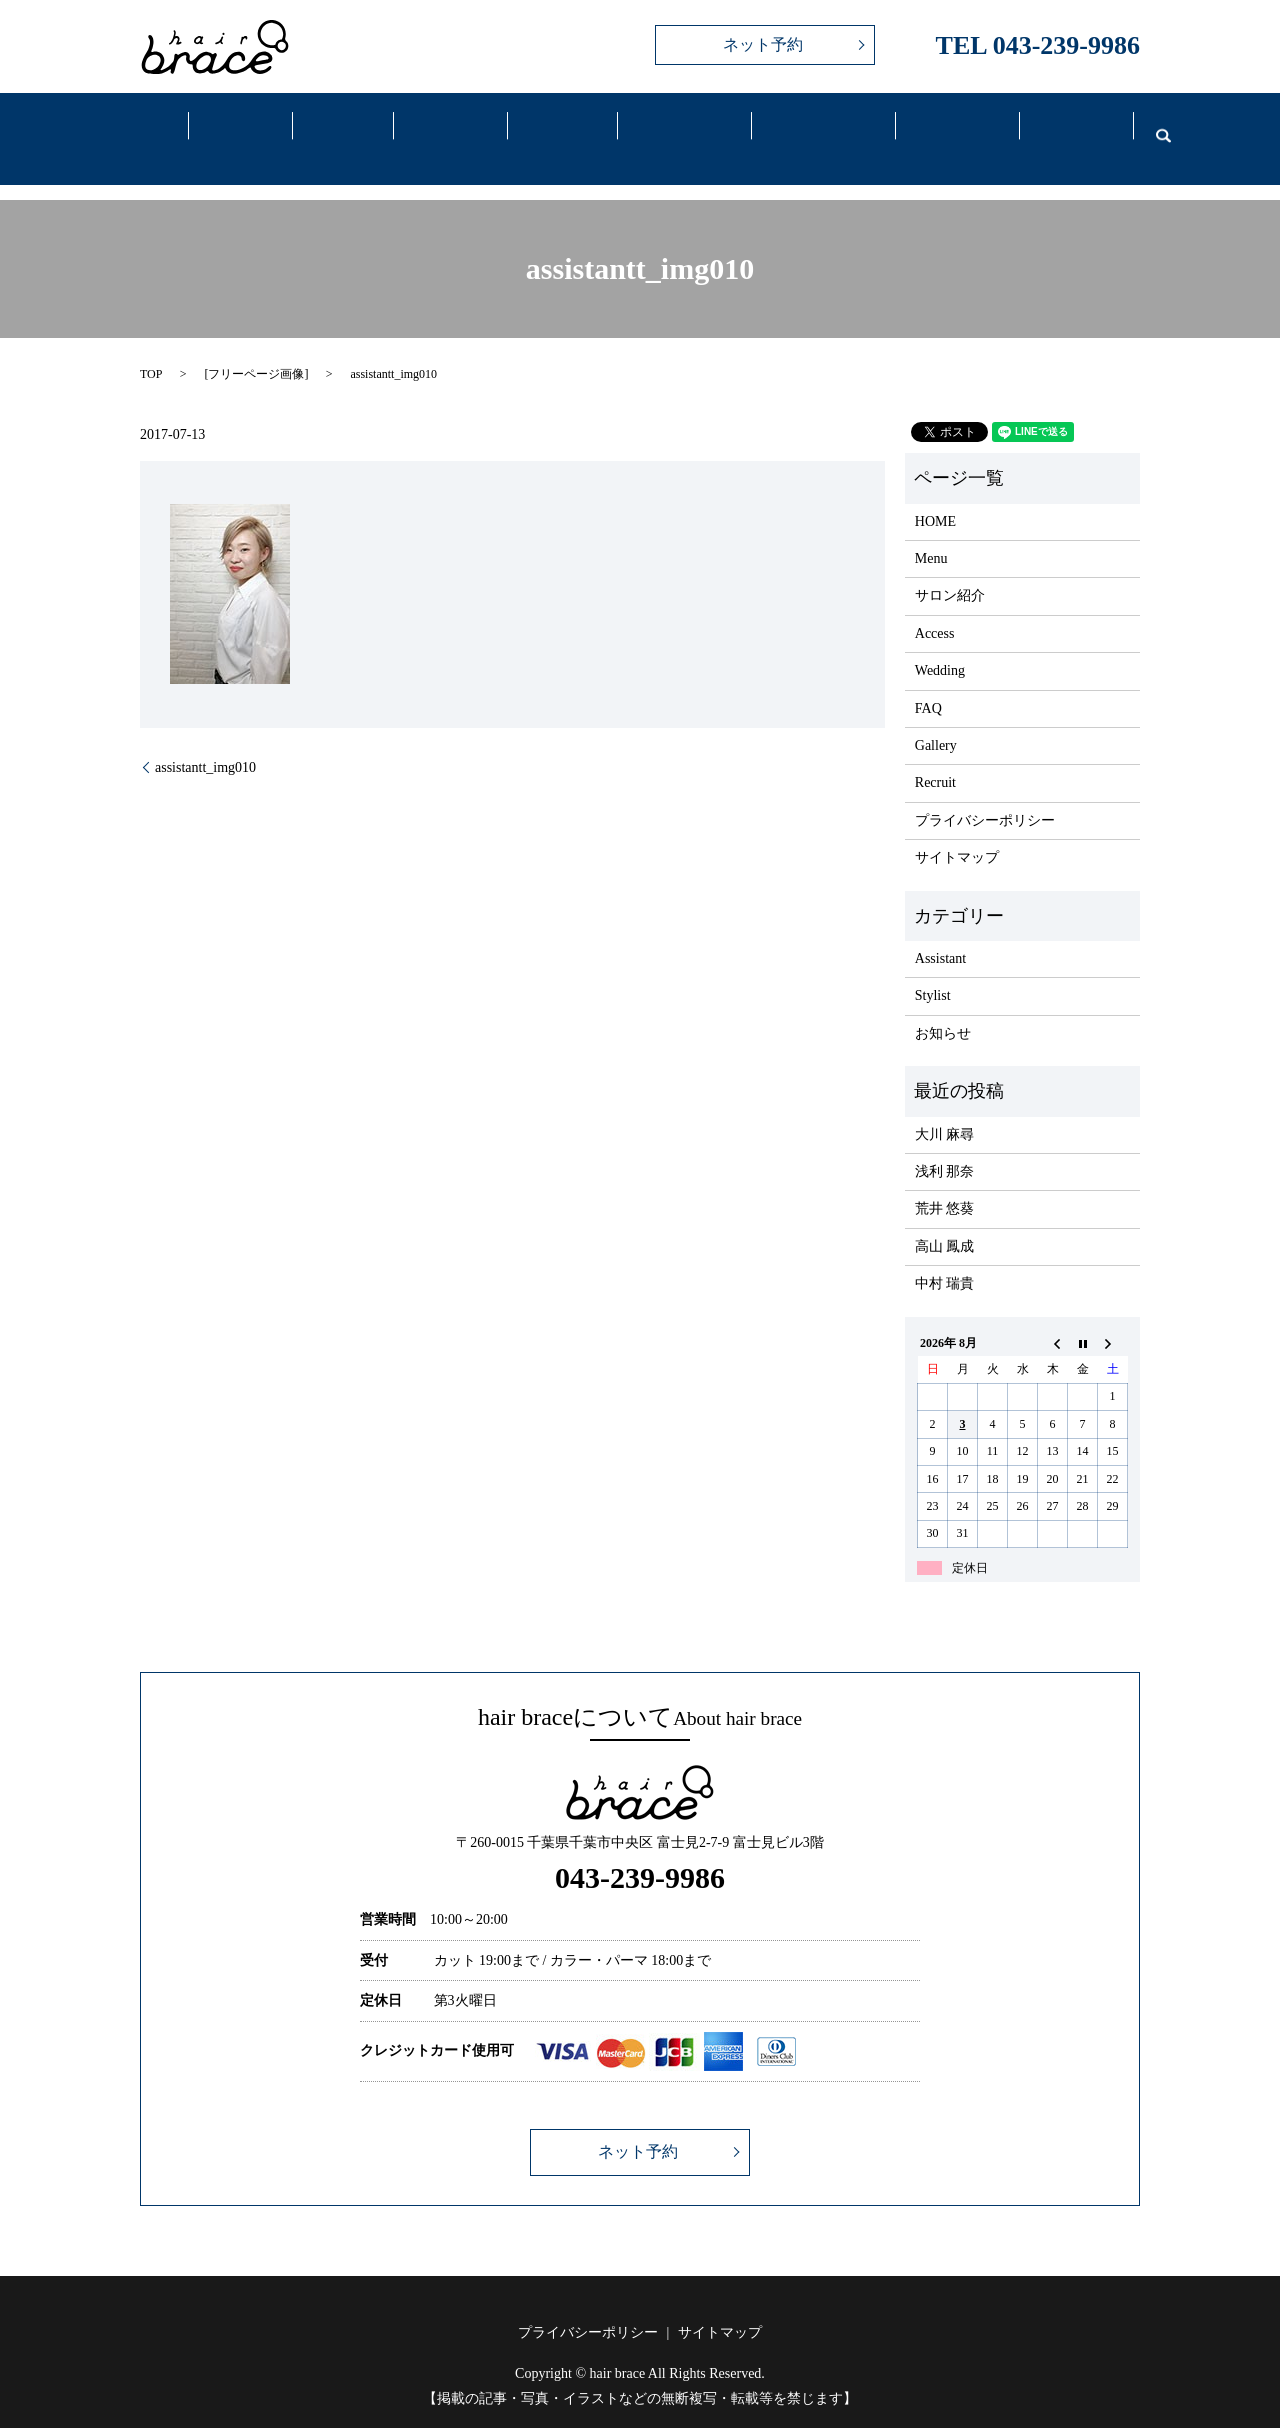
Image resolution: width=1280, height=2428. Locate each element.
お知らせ (943, 1008)
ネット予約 (763, 44)
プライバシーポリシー (985, 795)
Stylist (933, 970)
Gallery (553, 128)
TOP (151, 349)
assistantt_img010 (205, 741)
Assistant (940, 933)
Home (144, 128)
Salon (241, 128)
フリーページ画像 (256, 349)
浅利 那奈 (945, 1146)
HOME (935, 495)
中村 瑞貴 (945, 1258)
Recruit (1064, 128)
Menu (340, 128)
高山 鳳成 (945, 1220)
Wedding (811, 128)
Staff (444, 128)
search (1151, 126)
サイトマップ (957, 832)
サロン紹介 (950, 570)
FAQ (945, 128)
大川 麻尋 (945, 1108)
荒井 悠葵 (945, 1183)
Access (672, 128)
